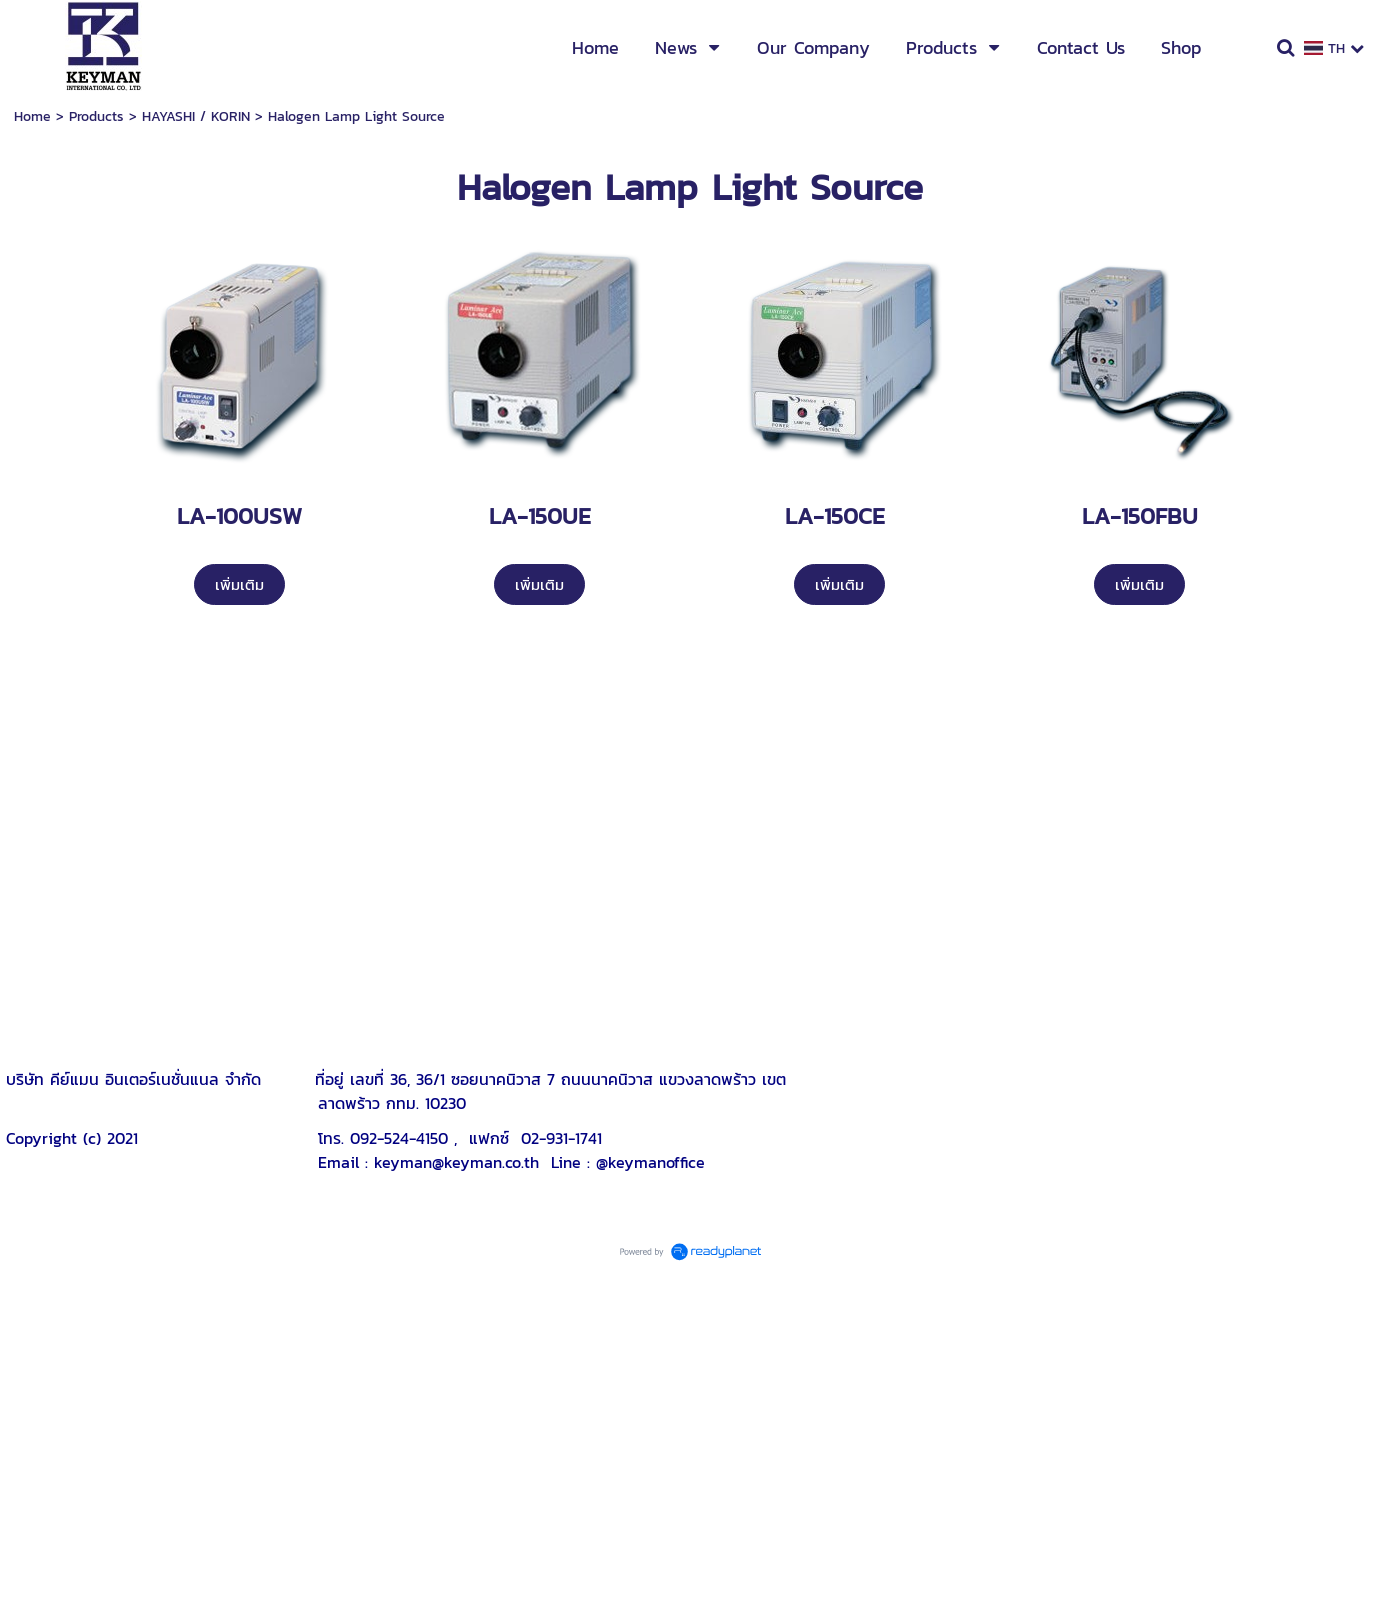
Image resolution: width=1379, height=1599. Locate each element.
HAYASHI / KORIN (196, 116)
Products (96, 116)
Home (32, 116)
